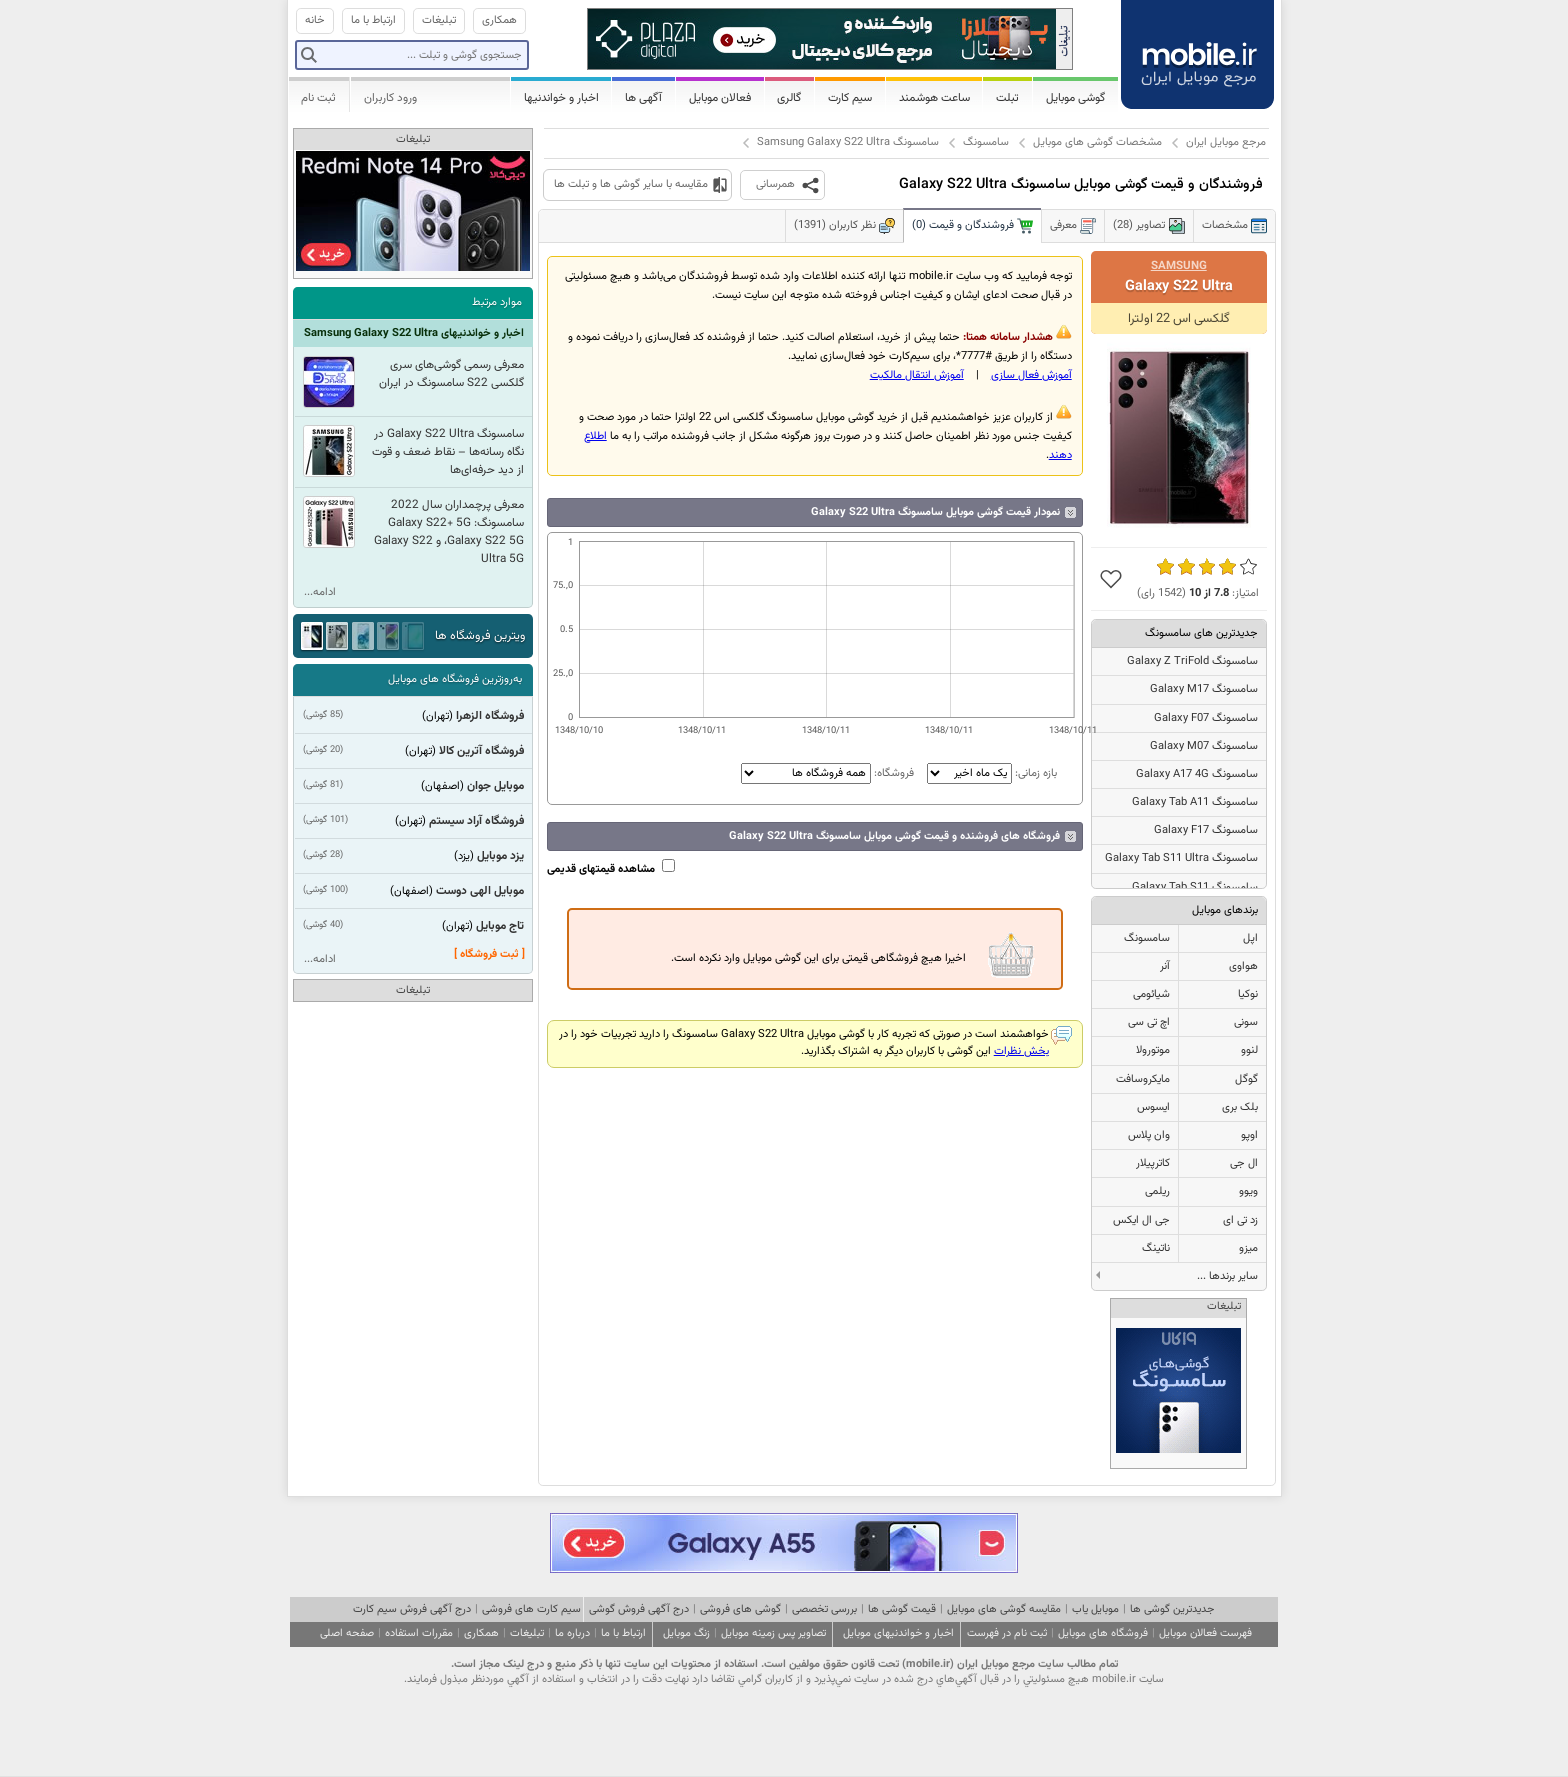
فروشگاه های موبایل (1103, 1633)
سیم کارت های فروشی (531, 1609)
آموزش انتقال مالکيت (917, 375)
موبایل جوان (495, 786)
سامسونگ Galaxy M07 (1204, 746)
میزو (1248, 1248)
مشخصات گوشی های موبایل (1097, 142)
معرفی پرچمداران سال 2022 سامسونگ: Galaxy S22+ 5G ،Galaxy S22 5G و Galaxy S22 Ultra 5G (449, 532)
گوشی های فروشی (740, 1609)
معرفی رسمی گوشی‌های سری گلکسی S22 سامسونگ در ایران (451, 374)
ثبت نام (318, 98)
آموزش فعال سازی (1031, 375)
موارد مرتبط (497, 302)
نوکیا (1248, 994)
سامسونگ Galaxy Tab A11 (1195, 802)
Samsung (1179, 266)
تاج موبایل (500, 926)
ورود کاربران (390, 98)
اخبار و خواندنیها (561, 98)
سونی (1246, 1022)
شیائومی (1151, 994)
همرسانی (775, 184)
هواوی (1243, 966)
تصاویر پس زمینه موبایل (773, 1633)
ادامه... (320, 592)
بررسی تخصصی (824, 1609)
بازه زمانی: (990, 773)
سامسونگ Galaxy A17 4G (1197, 774)
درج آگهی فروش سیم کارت (412, 1609)
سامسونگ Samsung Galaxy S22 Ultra (848, 142)
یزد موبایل (500, 856)
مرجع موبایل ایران (1226, 142)
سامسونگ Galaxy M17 (1204, 689)
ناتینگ (1156, 1248)
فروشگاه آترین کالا (481, 751)
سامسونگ (986, 142)
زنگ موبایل (686, 1633)
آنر (1165, 966)
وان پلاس (1149, 1135)
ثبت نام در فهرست (1007, 1633)
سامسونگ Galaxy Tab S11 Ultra (1181, 858)
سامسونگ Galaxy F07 (1206, 718)
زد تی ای (1240, 1220)
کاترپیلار (1153, 1163)
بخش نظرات (1021, 1051)
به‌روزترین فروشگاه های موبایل (455, 679)
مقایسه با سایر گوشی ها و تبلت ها (631, 184)
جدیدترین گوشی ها (1172, 1609)
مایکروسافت (1143, 1079)
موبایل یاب (1095, 1609)
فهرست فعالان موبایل (1205, 1633)
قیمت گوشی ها (902, 1609)
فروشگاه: (827, 773)
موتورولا (1153, 1050)
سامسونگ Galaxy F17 (1206, 830)
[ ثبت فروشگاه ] (489, 954)
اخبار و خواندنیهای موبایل (898, 1633)
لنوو (1249, 1050)
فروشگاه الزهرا (490, 716)
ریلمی (1157, 1191)
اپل (1250, 938)
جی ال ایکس (1141, 1220)
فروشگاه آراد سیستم (476, 821)
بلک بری (1240, 1107)
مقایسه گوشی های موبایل (1004, 1609)
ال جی (1244, 1163)
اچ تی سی (1149, 1022)
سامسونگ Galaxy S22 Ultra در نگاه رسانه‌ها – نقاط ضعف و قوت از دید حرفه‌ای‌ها (448, 452)
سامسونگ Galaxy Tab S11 (1195, 887)
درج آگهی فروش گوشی (639, 1609)
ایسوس (1153, 1107)
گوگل (1246, 1079)
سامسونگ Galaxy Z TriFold (1192, 661)
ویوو (1248, 1191)
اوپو (1249, 1135)
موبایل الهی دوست (480, 891)
